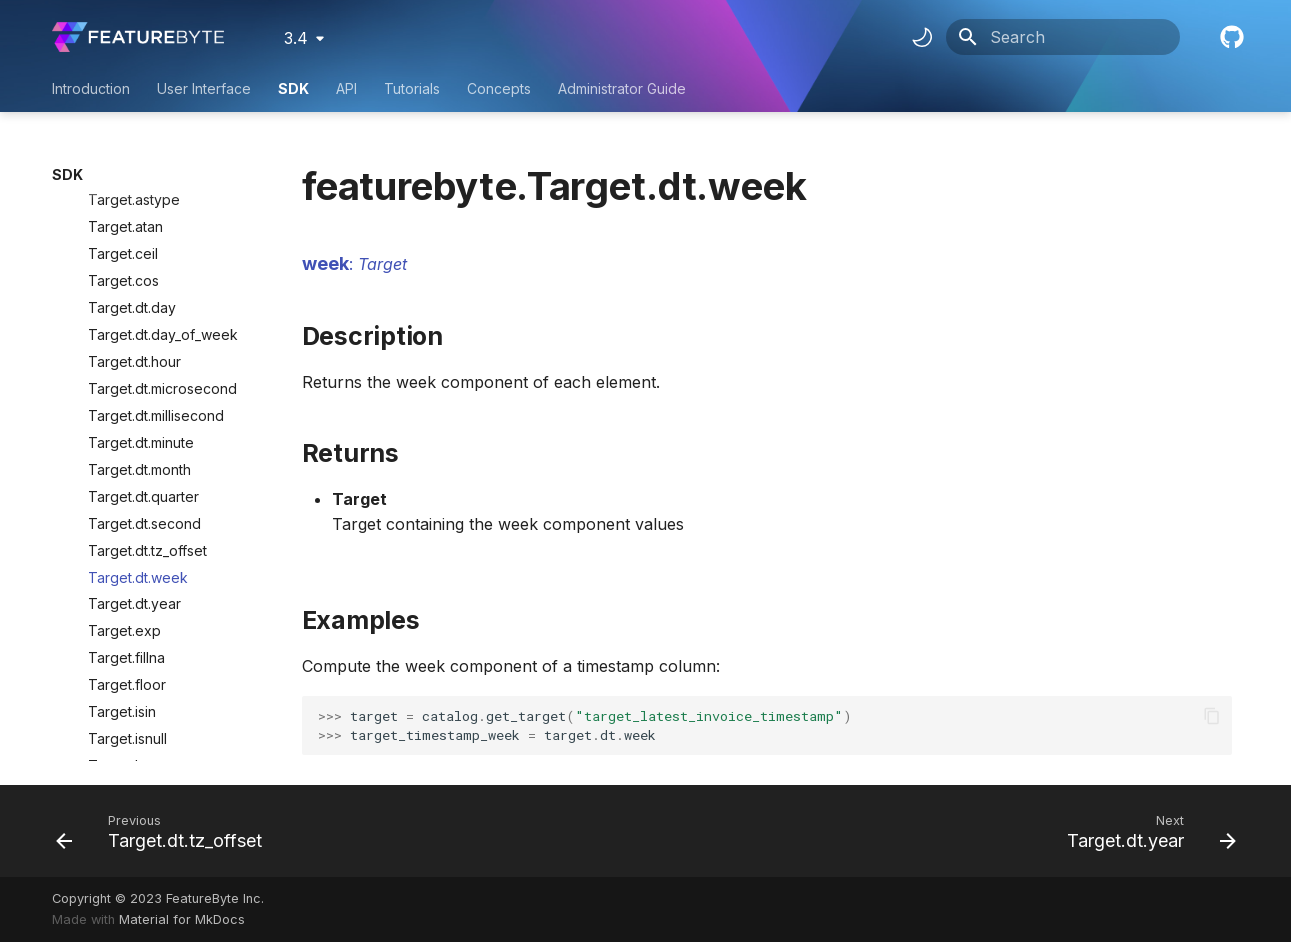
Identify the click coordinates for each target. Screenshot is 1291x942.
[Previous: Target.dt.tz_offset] (165, 831)
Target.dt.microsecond (162, 250)
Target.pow (126, 681)
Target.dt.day (132, 169)
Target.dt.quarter (143, 358)
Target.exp (124, 492)
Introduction (91, 88)
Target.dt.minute (141, 304)
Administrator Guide (622, 88)
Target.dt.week (138, 439)
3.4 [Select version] (296, 38)
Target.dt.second (144, 385)
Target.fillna (126, 519)
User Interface (204, 88)
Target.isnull (127, 600)
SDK (293, 88)
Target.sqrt (124, 735)
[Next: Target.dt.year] (1145, 831)
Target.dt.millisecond (156, 277)
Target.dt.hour (134, 223)
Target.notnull (133, 654)
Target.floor (127, 546)
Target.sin (120, 708)
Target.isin (122, 573)
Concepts (499, 88)
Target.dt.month (139, 331)
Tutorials (412, 88)
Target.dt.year (134, 465)
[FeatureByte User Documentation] (138, 37)
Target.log (122, 627)
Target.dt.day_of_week (163, 196)
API (346, 88)
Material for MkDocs (182, 919)
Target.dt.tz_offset (147, 412)
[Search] (1063, 37)
